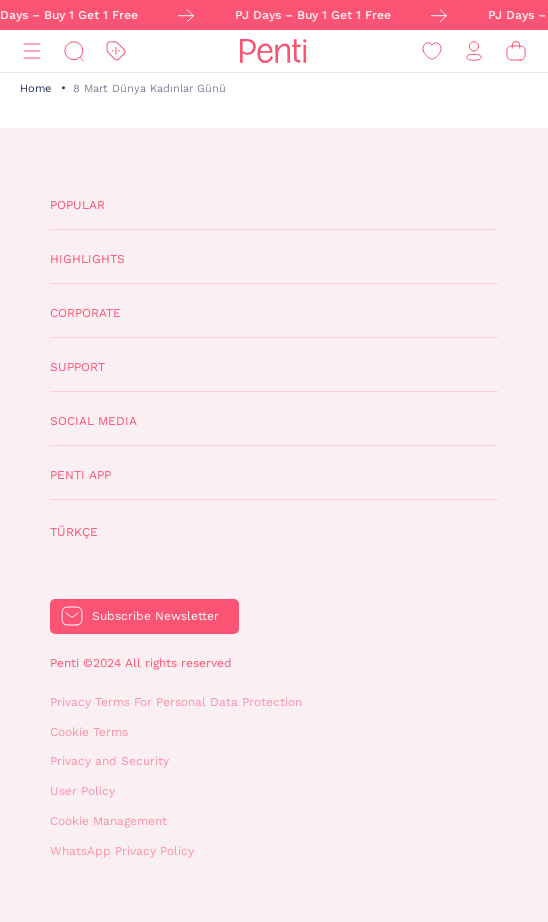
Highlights (87, 259)
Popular (77, 205)
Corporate (85, 313)
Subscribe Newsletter (155, 616)
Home (35, 88)
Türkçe (74, 532)
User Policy (82, 791)
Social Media (93, 421)
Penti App (80, 475)
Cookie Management (108, 821)
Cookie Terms (89, 732)
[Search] (74, 51)
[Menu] (32, 51)
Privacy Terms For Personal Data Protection (176, 702)
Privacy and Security (109, 761)
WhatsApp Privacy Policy (122, 851)
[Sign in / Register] (474, 51)
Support (77, 367)
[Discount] (116, 51)
